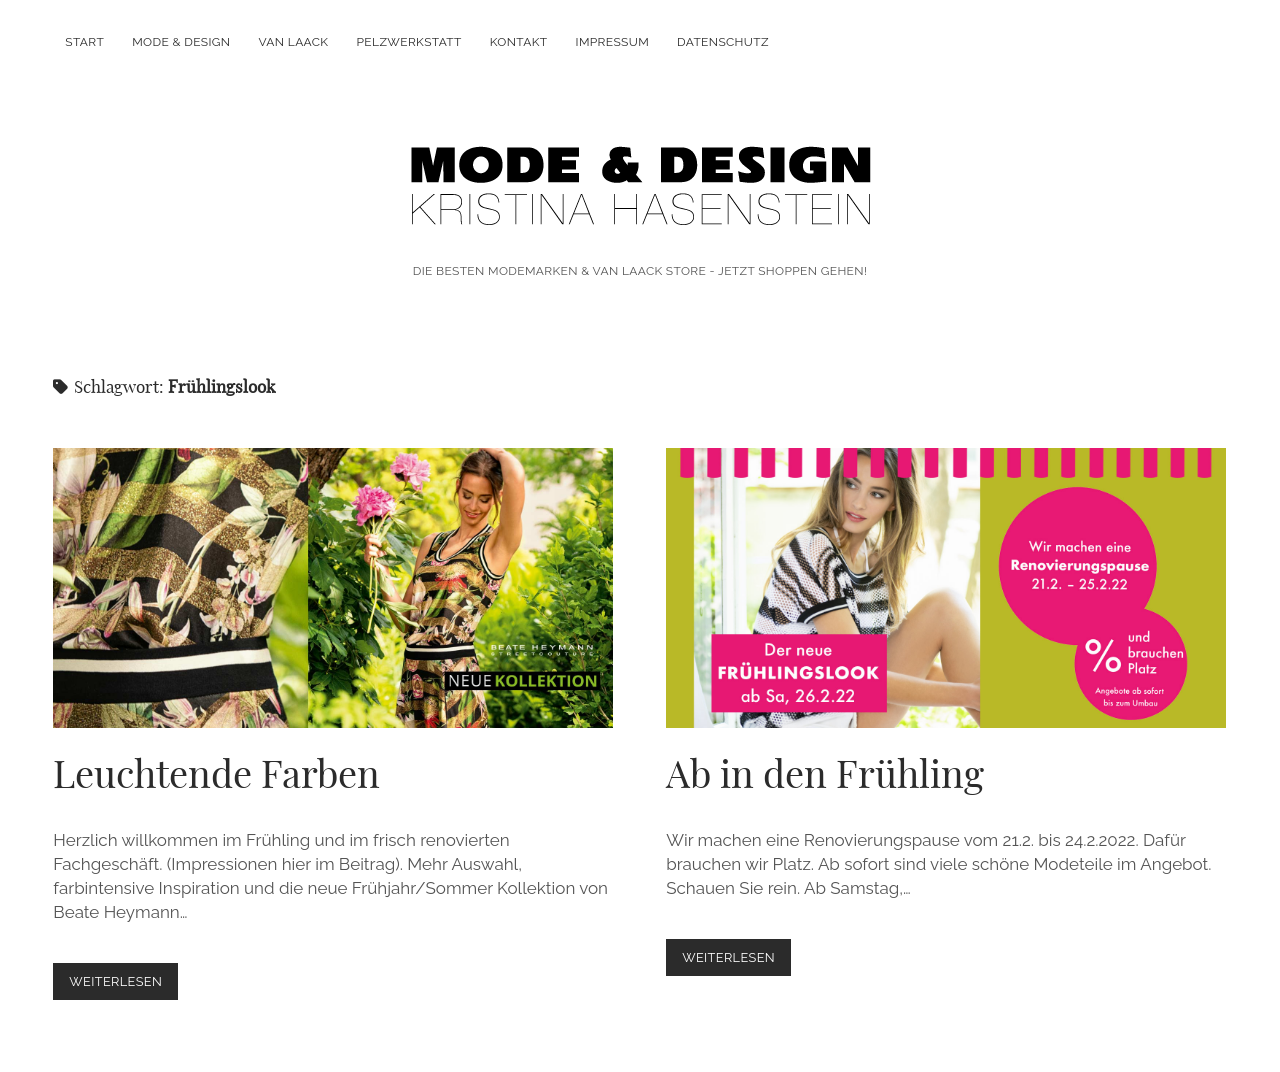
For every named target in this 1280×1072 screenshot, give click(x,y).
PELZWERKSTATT (409, 42)
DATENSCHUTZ (723, 42)
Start (84, 42)
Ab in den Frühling (946, 588)
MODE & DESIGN (181, 42)
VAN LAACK (293, 42)
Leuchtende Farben (333, 588)
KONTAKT (519, 42)
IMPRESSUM (612, 42)
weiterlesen (123, 985)
